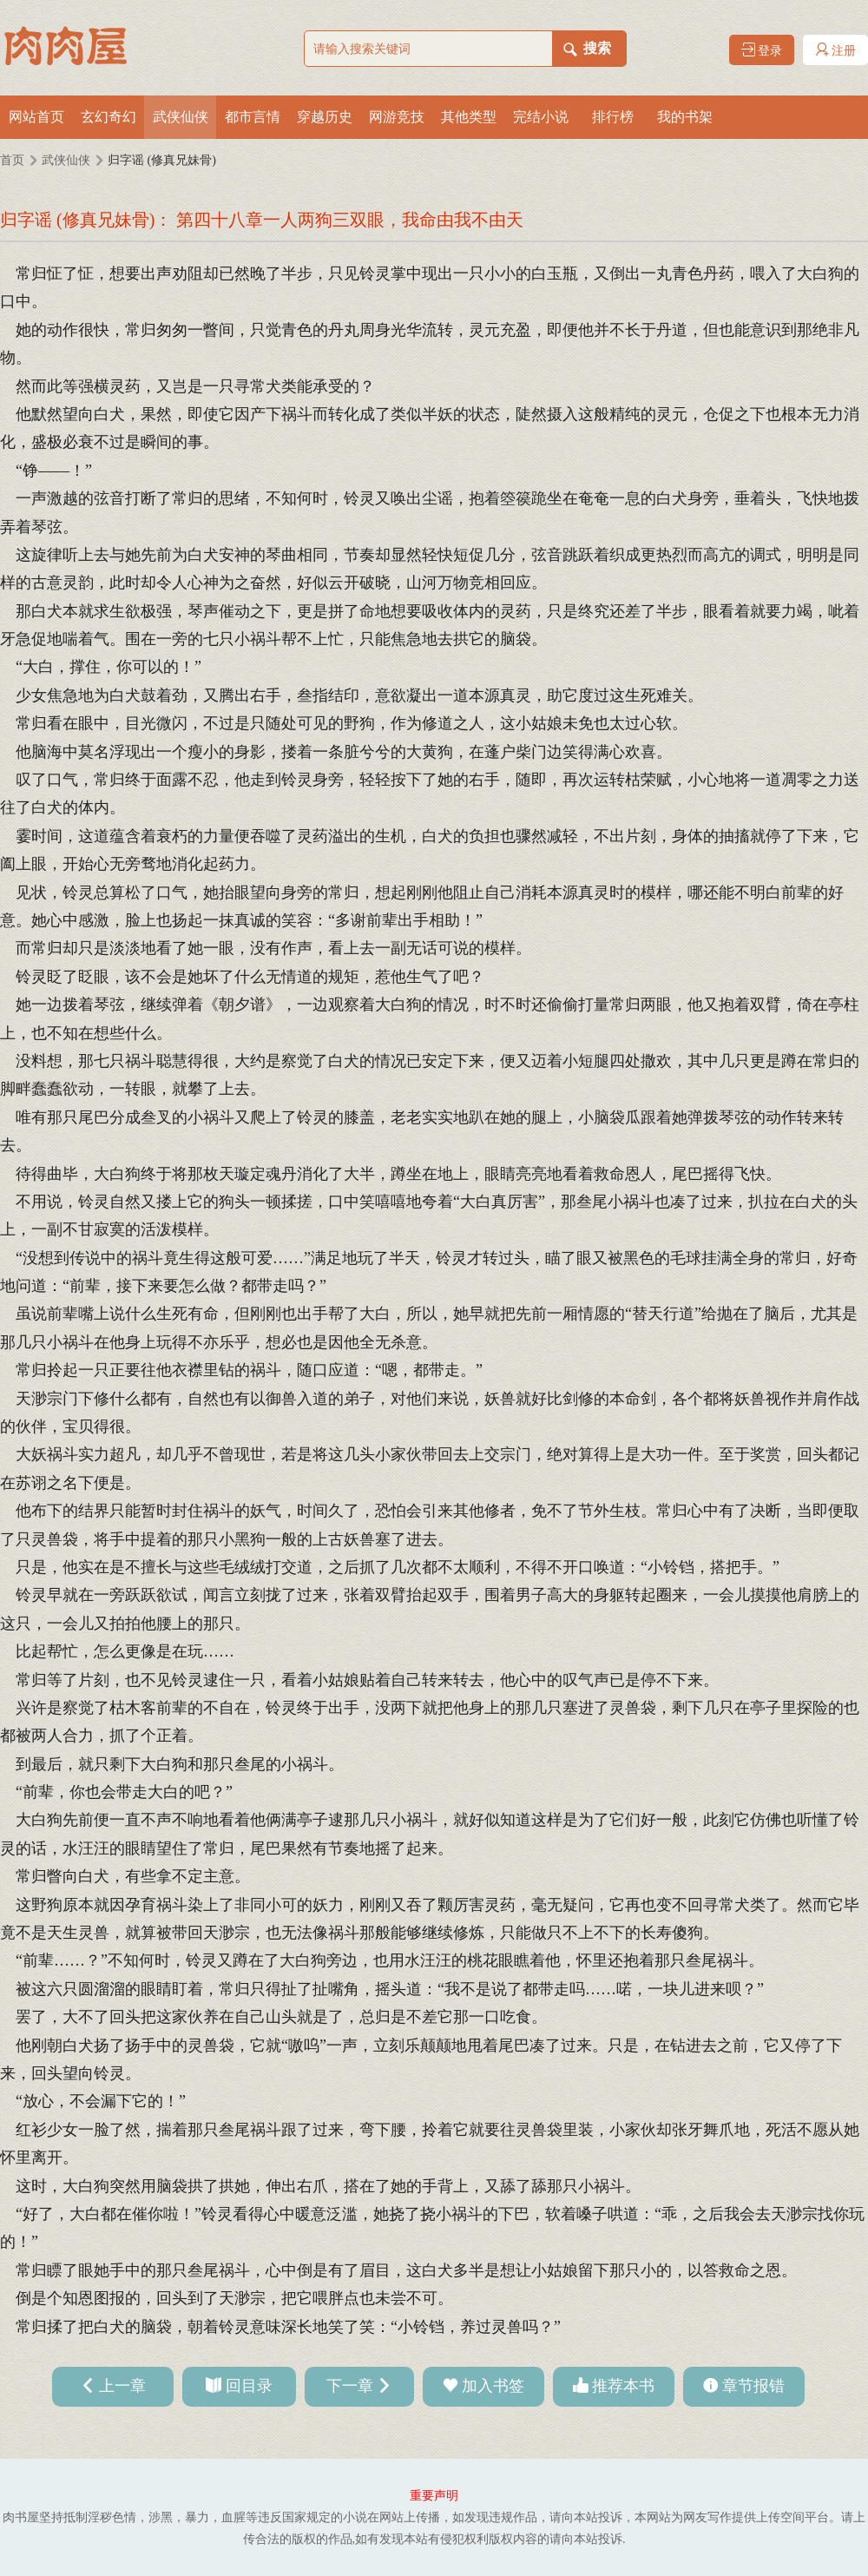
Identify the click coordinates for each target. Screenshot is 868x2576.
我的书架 (685, 116)
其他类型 (468, 116)
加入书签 (493, 2386)
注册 (836, 50)
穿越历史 (324, 116)
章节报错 (753, 2386)
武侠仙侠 (180, 116)
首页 (12, 160)
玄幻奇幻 (108, 116)
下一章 (349, 2386)
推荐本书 (623, 2386)
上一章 (122, 2386)
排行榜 (613, 116)
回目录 (249, 2386)
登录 (762, 50)
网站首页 (36, 116)
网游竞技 (396, 116)
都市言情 (252, 116)
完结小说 (541, 116)
